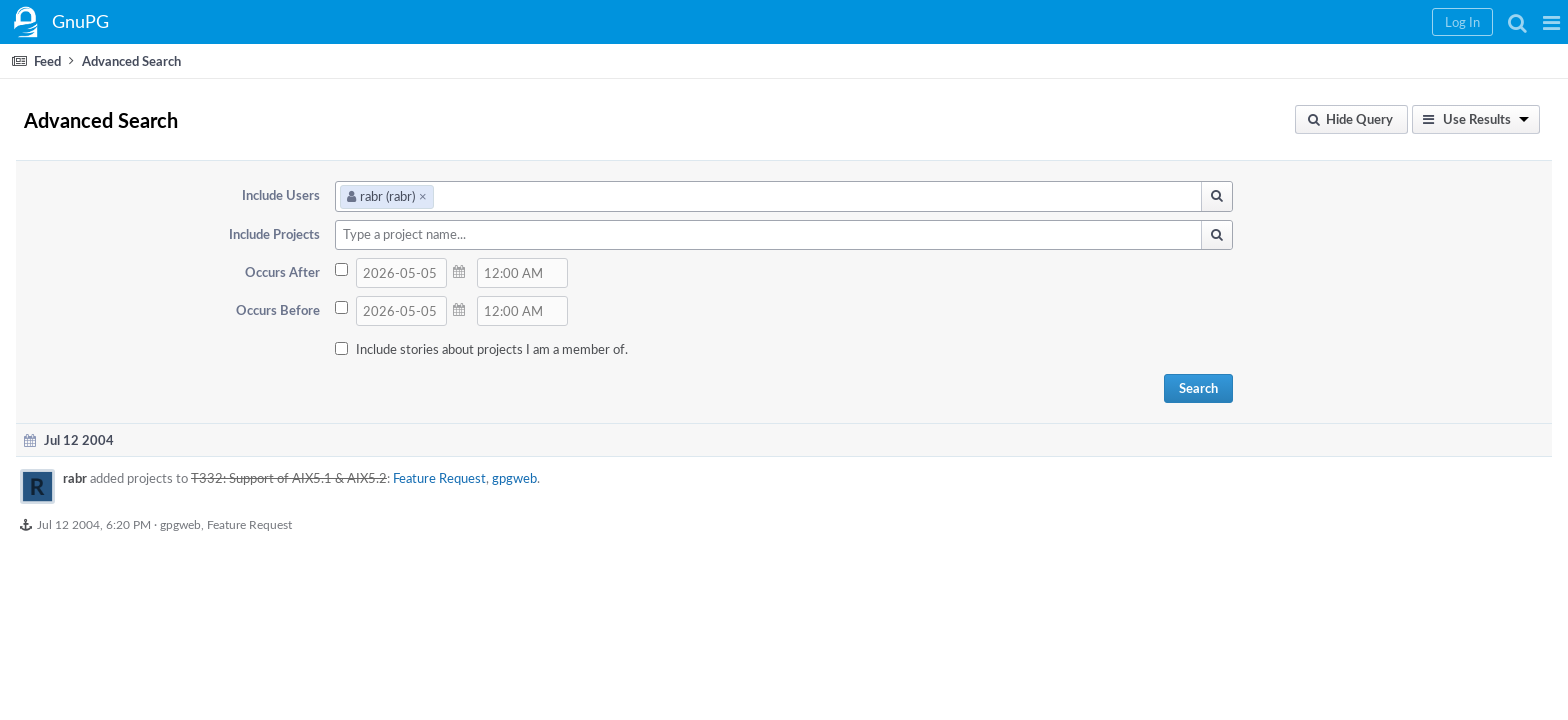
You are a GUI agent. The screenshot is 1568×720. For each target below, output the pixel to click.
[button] (1229, 22)
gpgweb (727, 478)
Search (1240, 388)
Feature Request (652, 478)
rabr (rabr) (558, 196)
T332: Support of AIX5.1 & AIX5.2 (502, 478)
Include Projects (447, 234)
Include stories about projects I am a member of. (663, 349)
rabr (288, 478)
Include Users (454, 195)
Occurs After (455, 272)
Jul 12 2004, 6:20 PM (307, 524)
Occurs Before (451, 310)
